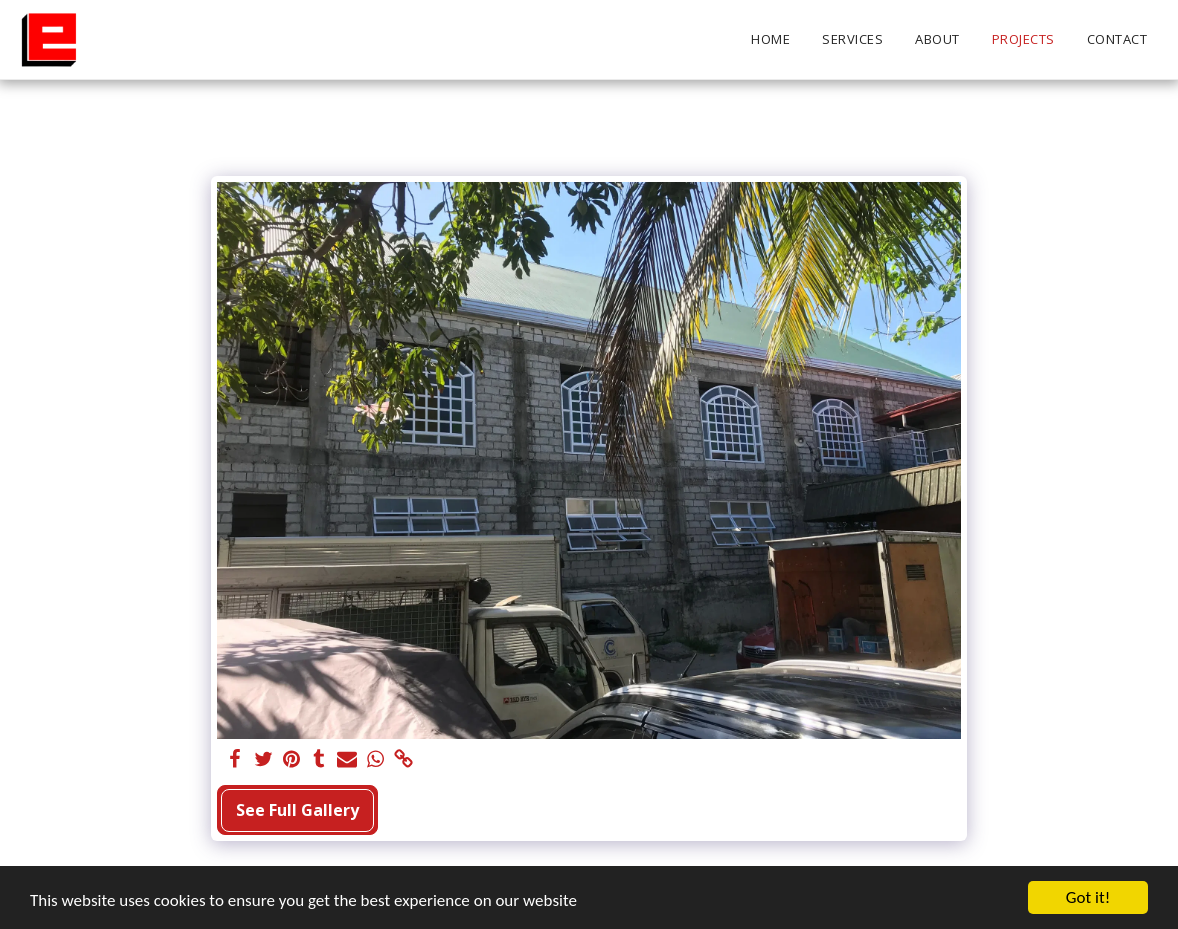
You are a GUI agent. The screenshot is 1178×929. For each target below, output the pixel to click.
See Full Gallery (297, 810)
